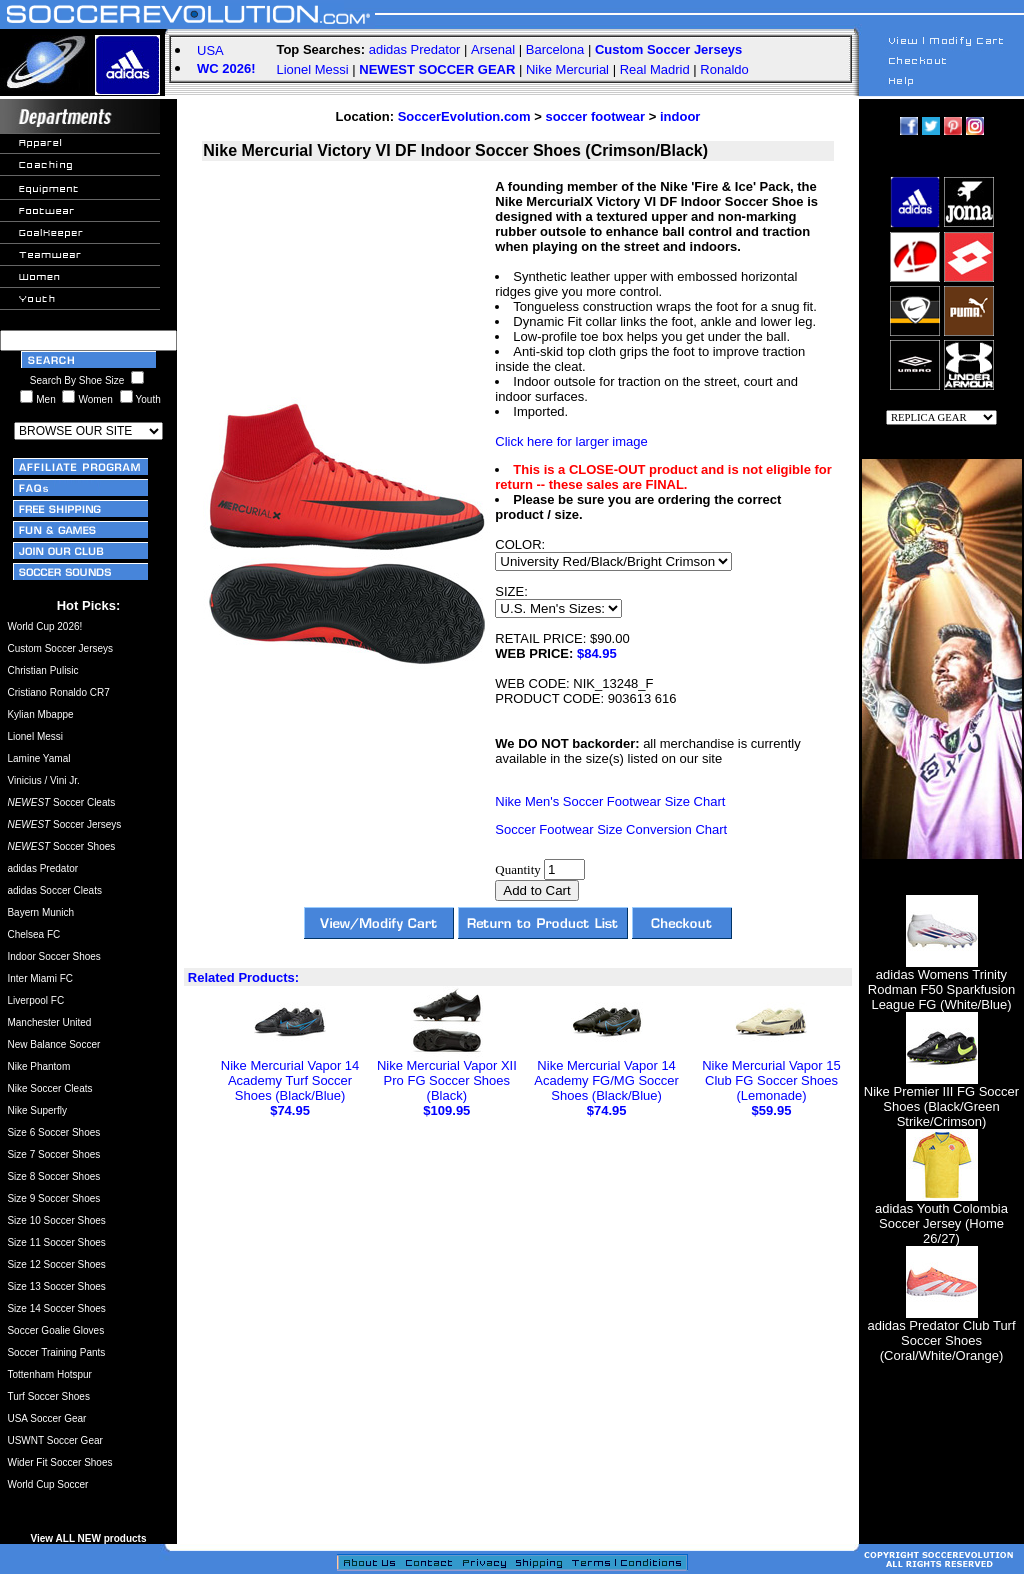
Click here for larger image (571, 441)
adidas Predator (415, 49)
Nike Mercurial (567, 69)
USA (210, 50)
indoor (680, 116)
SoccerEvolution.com (464, 116)
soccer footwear (595, 116)
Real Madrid (655, 69)
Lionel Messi (312, 69)
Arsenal (493, 49)
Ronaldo (724, 69)
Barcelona (555, 49)
